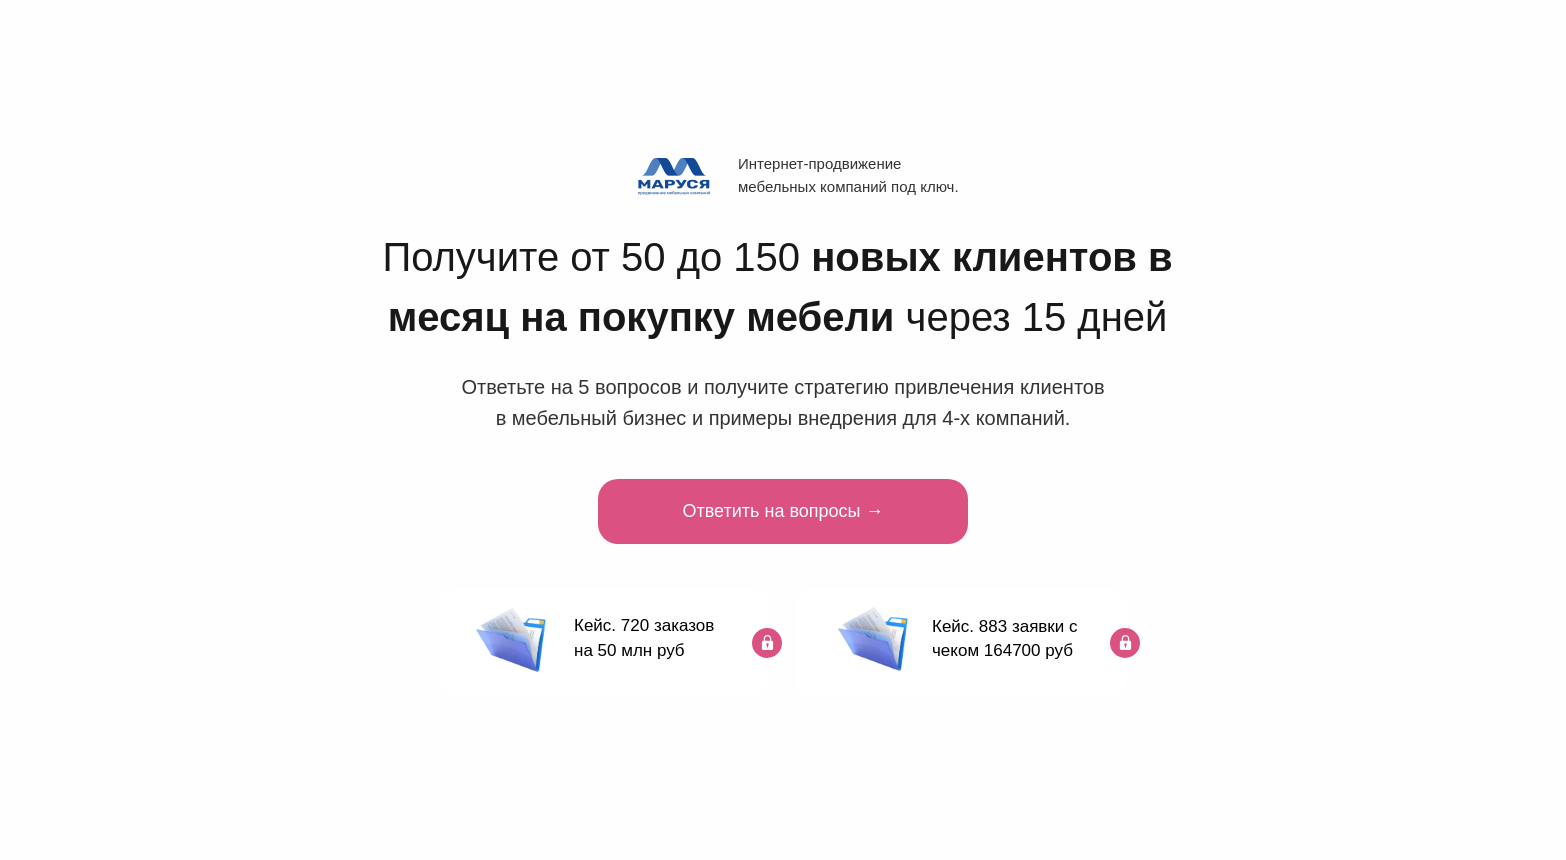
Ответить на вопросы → (783, 511)
